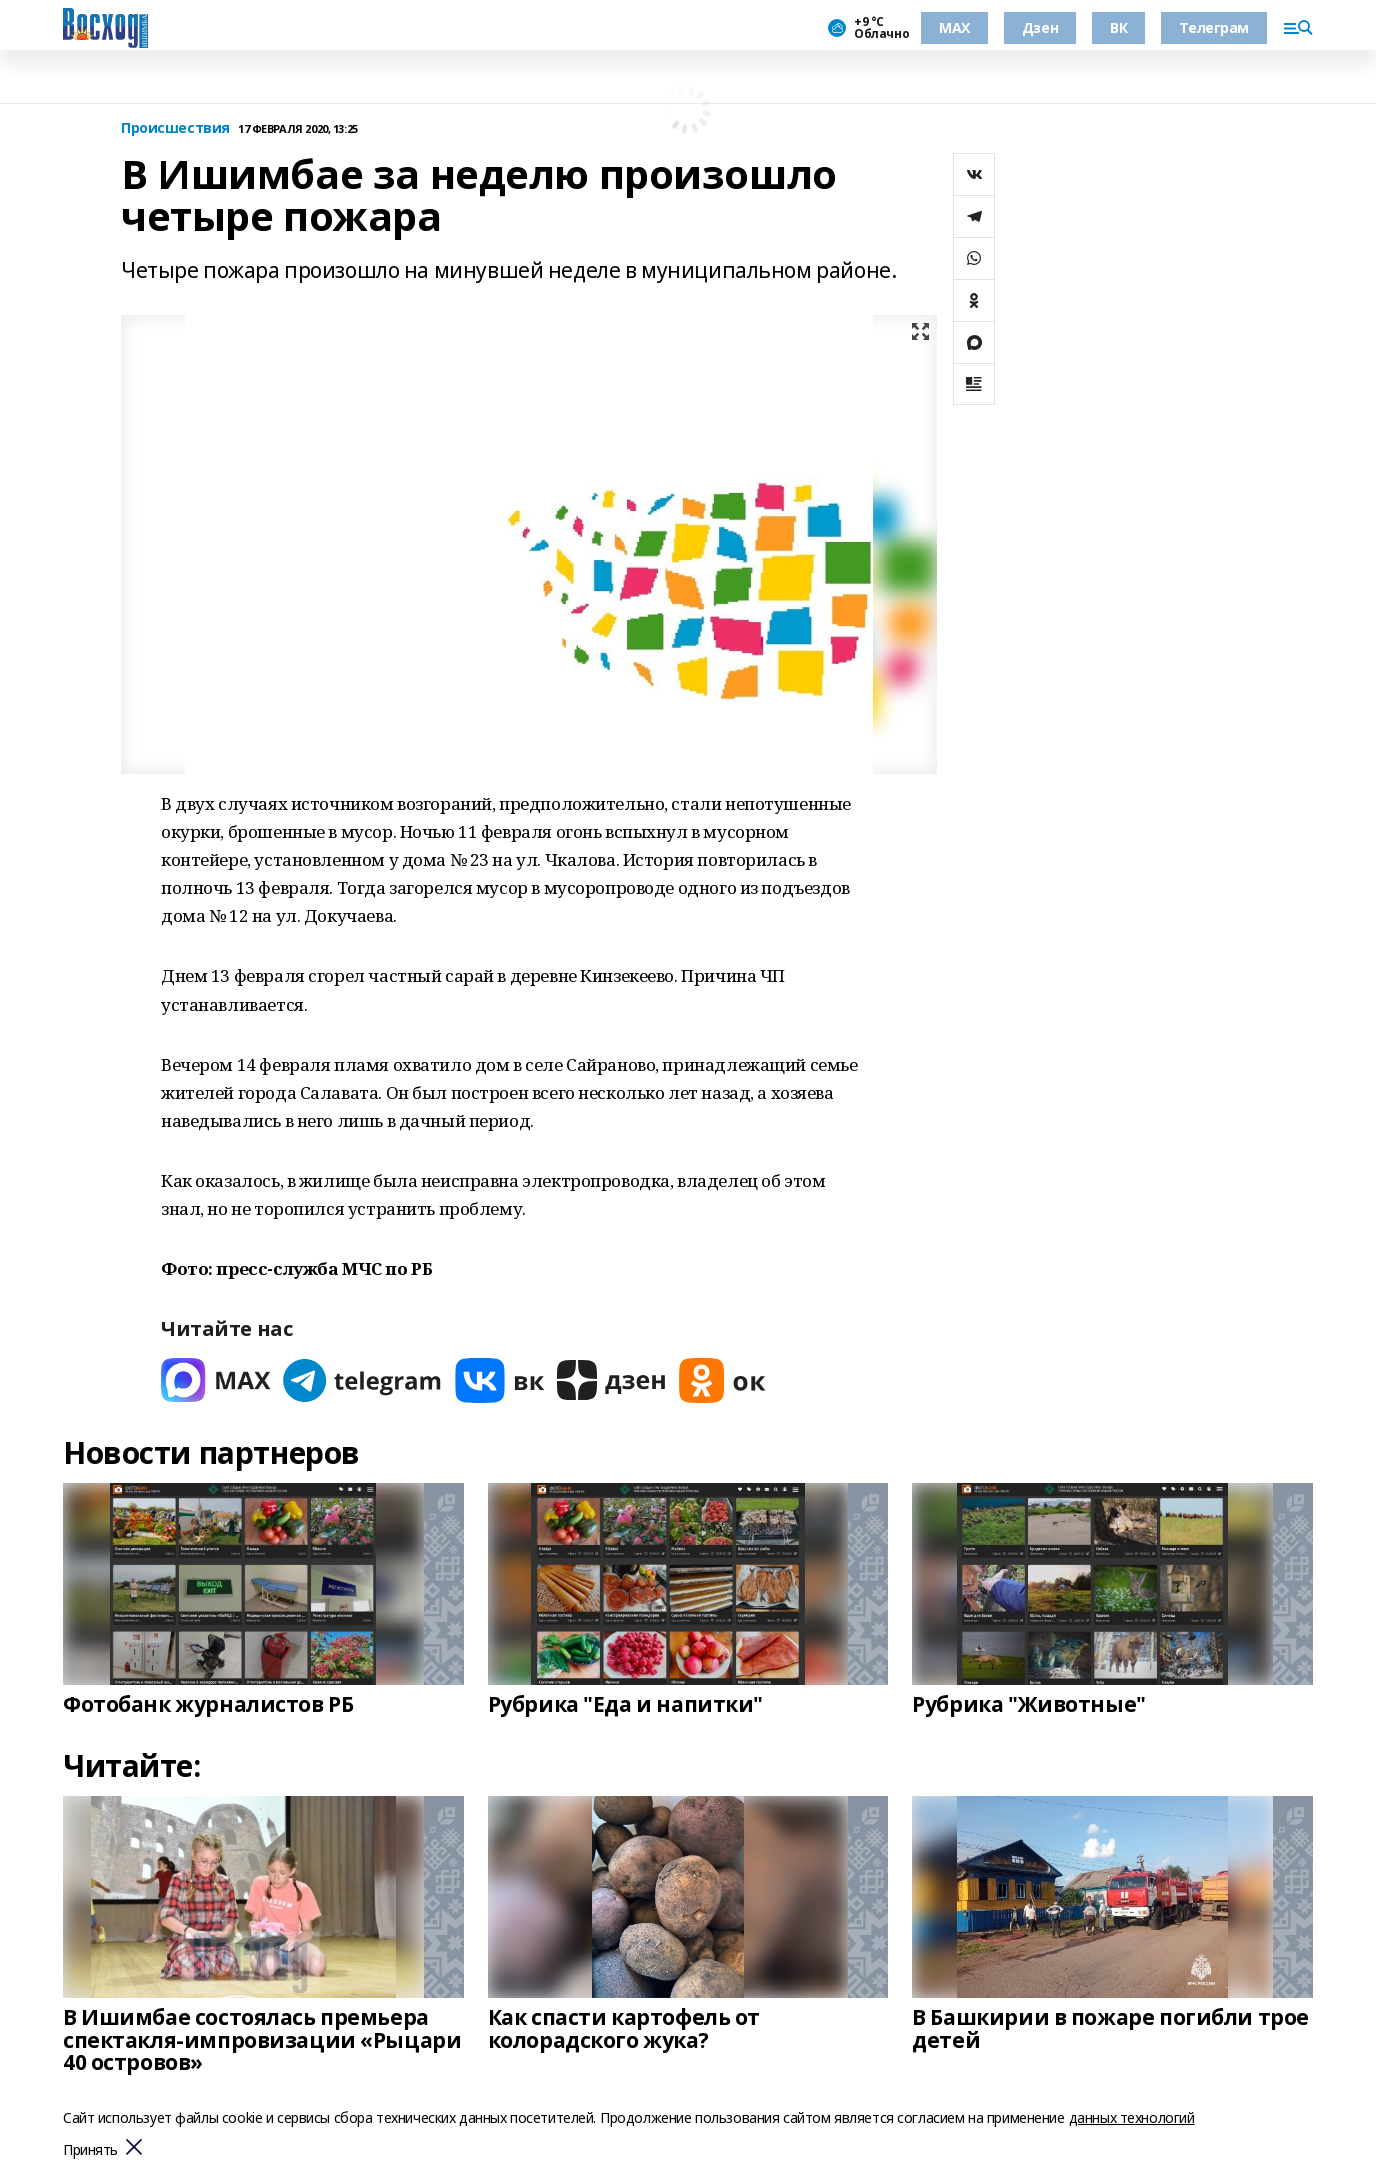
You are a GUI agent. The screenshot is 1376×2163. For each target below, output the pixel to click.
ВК (1118, 27)
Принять (90, 2150)
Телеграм (1214, 27)
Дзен (1040, 27)
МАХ (954, 27)
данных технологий (1132, 2117)
